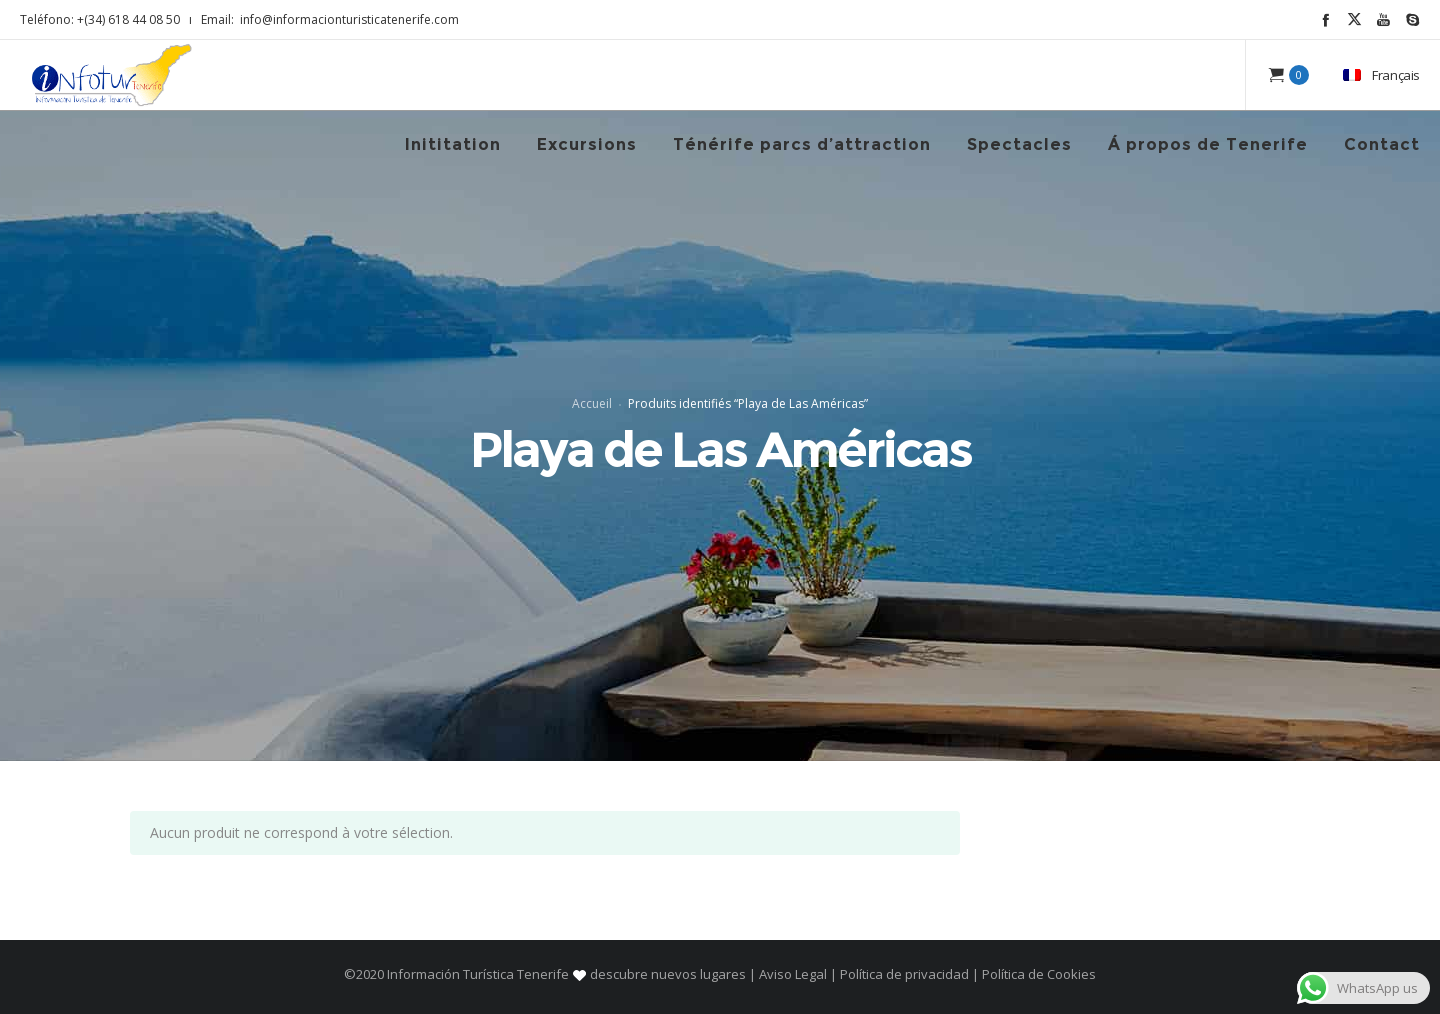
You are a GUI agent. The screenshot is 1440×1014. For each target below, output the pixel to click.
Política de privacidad (904, 974)
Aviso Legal (793, 974)
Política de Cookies (1037, 974)
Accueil (592, 403)
